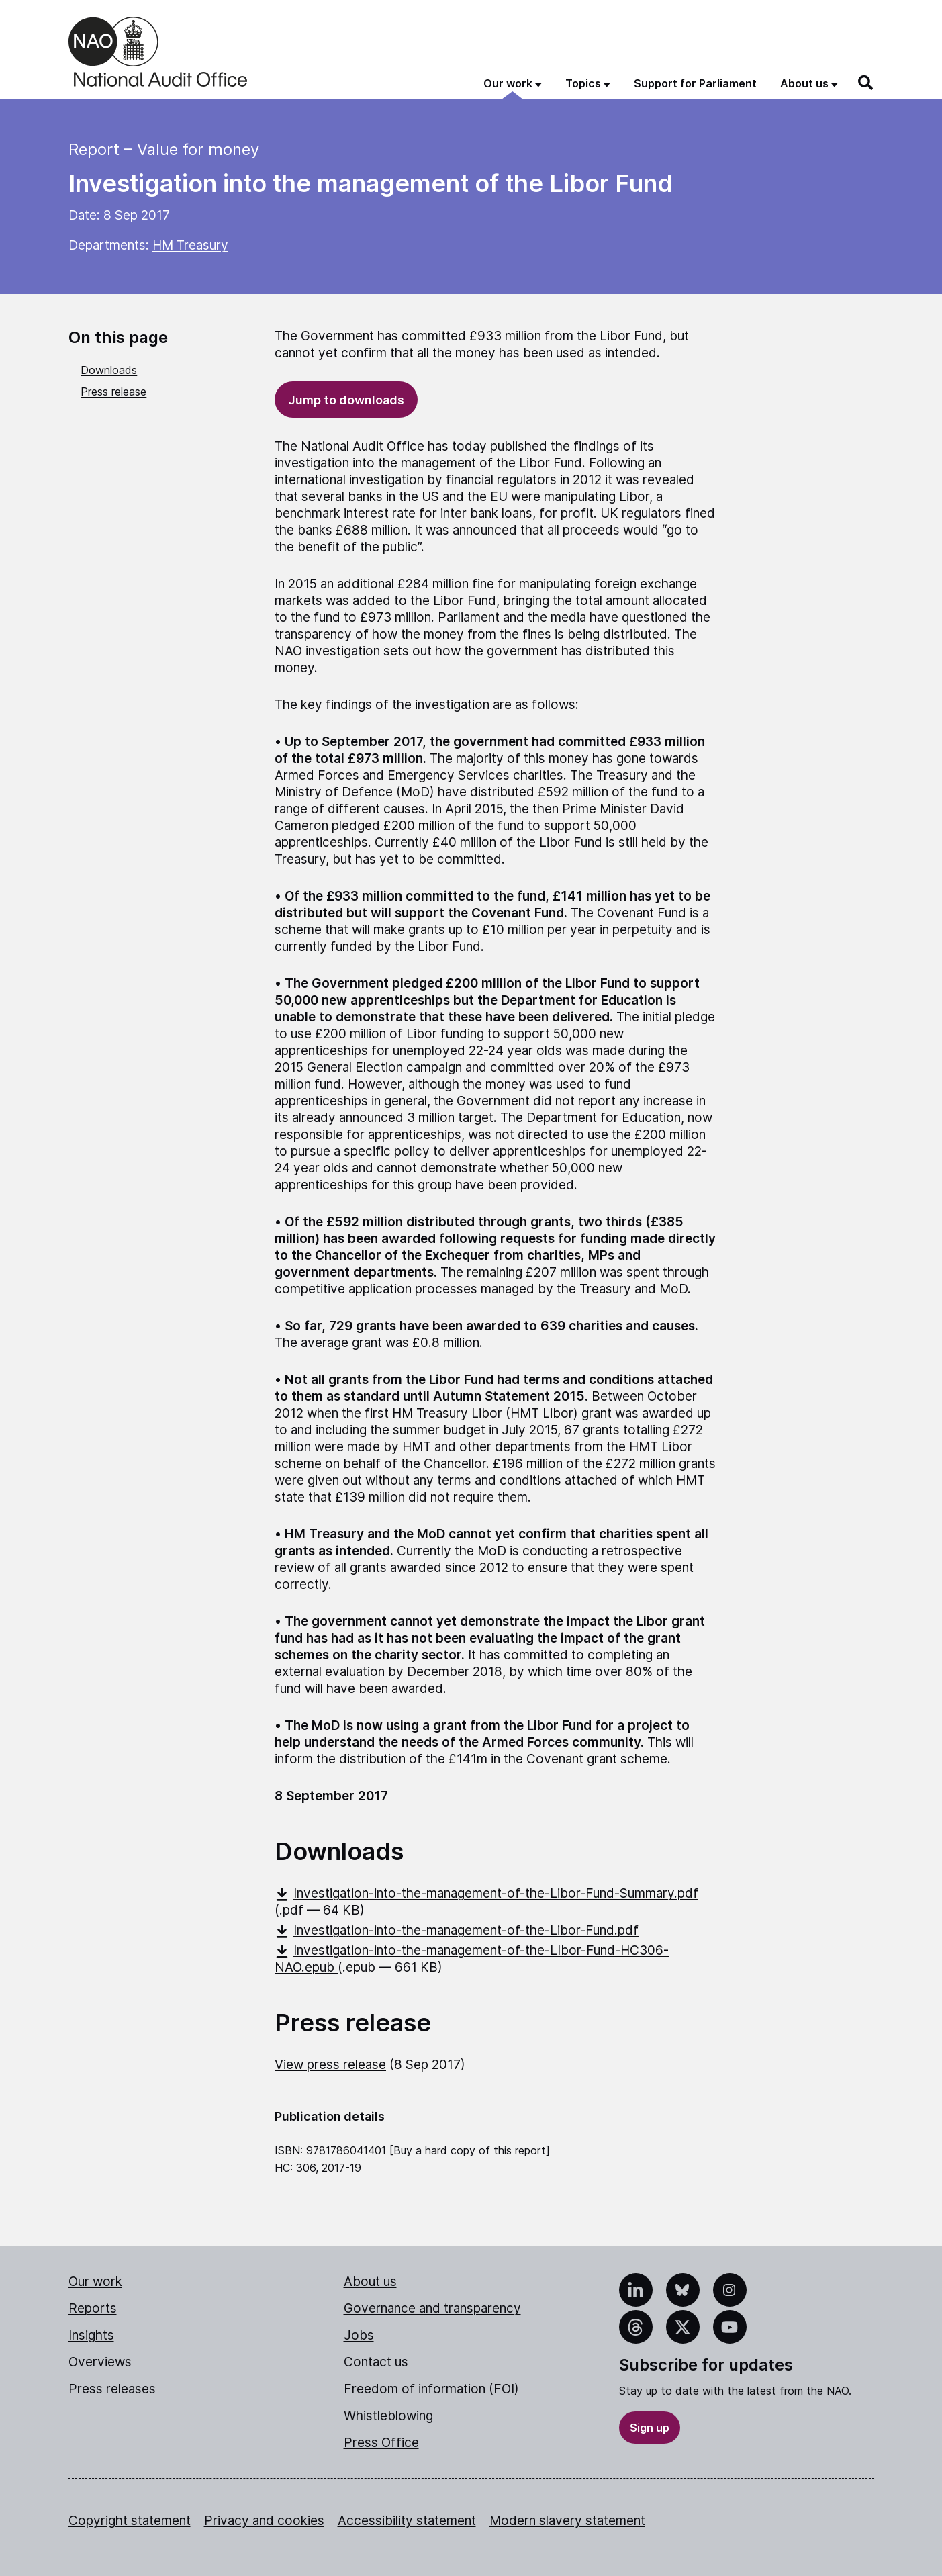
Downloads (109, 370)
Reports (92, 2308)
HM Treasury (190, 245)
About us (370, 2281)
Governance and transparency (432, 2308)
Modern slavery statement (567, 2520)
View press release (330, 2064)
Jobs (359, 2335)
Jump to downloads (346, 400)
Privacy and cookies (264, 2520)
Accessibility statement (407, 2520)
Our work (95, 2281)
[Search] (866, 83)
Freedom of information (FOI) (431, 2389)
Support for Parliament (695, 83)
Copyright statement (129, 2520)
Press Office (381, 2442)
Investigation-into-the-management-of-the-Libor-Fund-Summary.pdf (486, 1893)
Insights (91, 2335)
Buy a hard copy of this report (469, 2150)
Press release (113, 391)
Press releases (112, 2389)
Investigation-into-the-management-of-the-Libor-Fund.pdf (457, 1930)
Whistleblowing (388, 2416)
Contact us (376, 2362)
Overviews (100, 2362)
